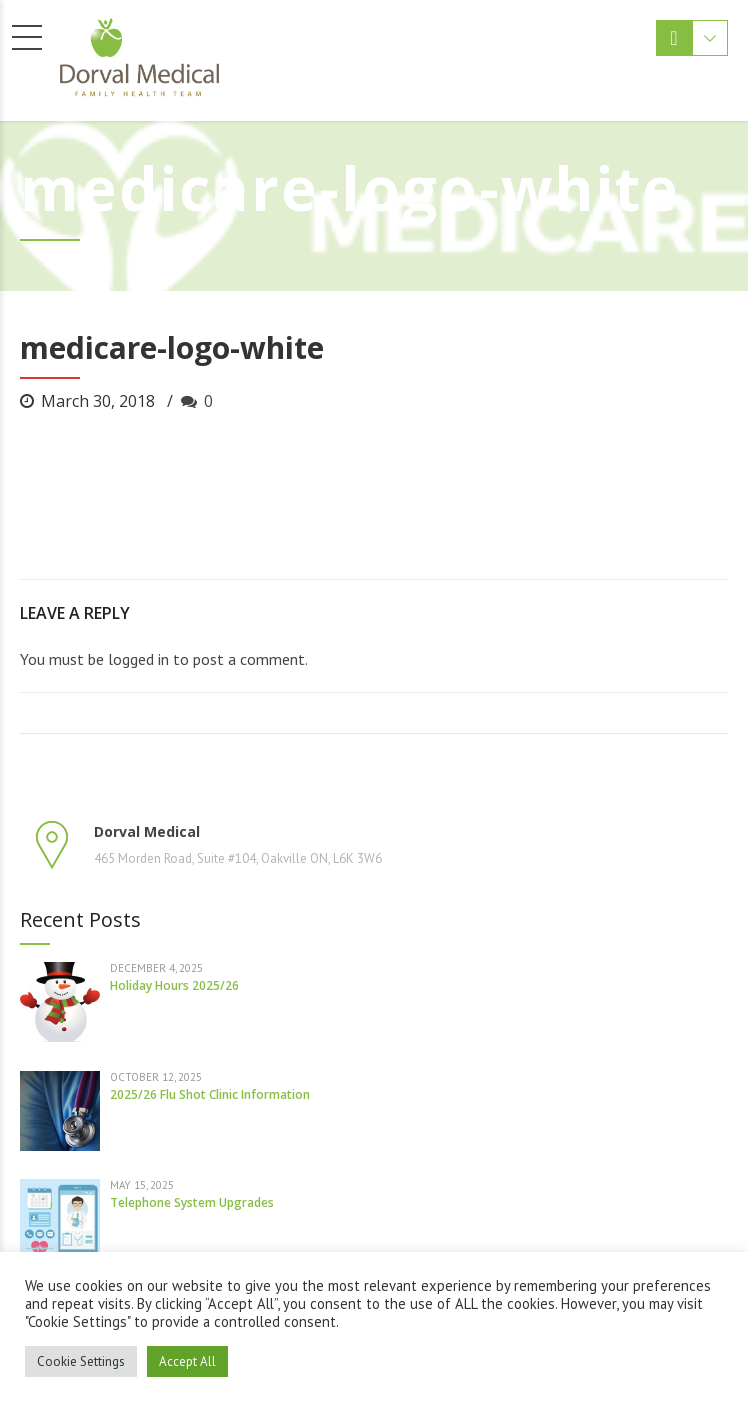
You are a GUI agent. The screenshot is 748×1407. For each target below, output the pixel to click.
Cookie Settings (81, 1361)
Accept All (187, 1361)
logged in (138, 659)
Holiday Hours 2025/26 (174, 985)
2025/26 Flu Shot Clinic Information (210, 1094)
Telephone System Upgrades (192, 1202)
